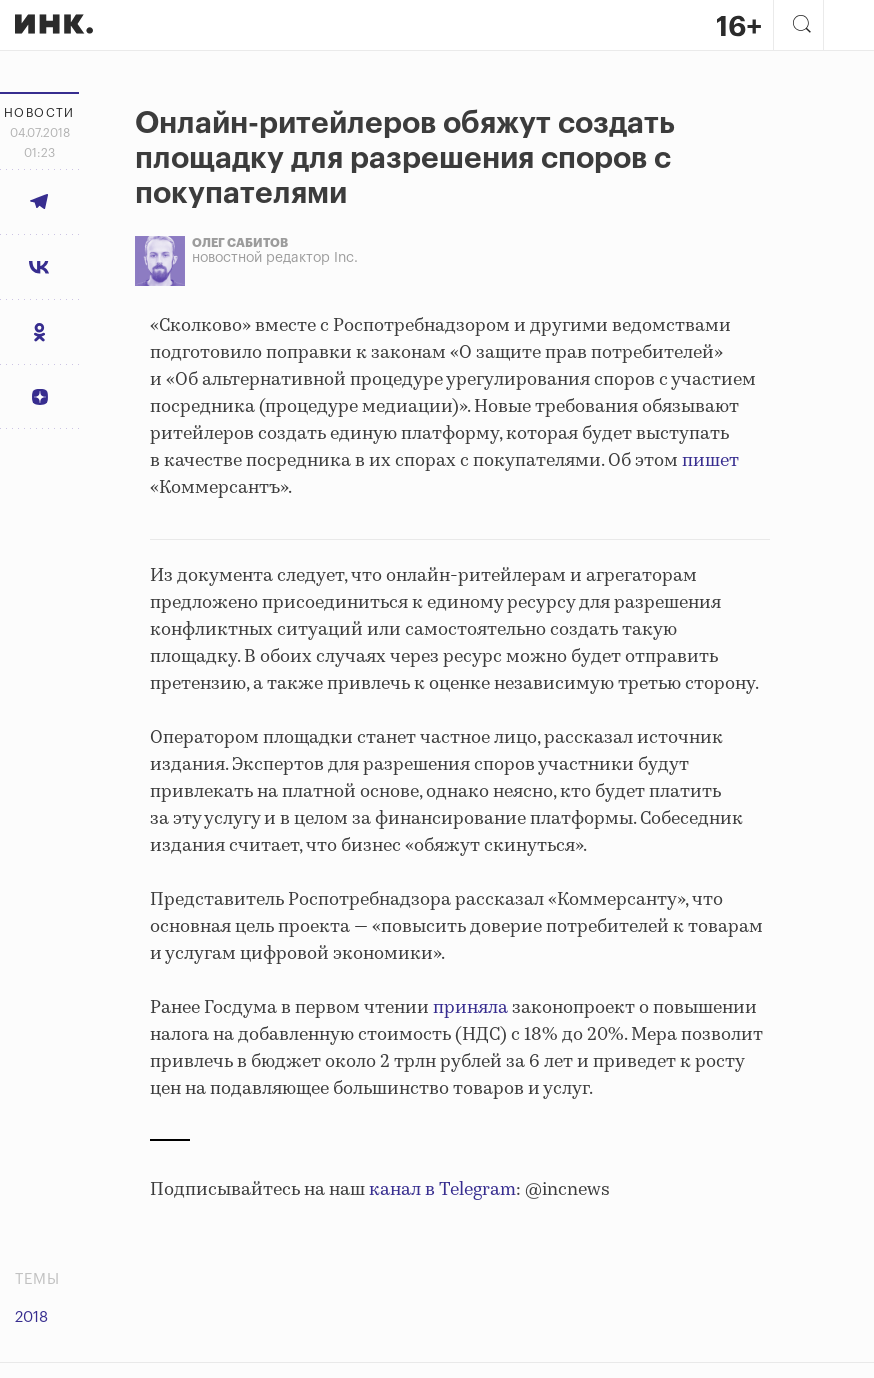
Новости (39, 113)
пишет (710, 461)
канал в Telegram (442, 1190)
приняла (470, 1008)
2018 (31, 1317)
